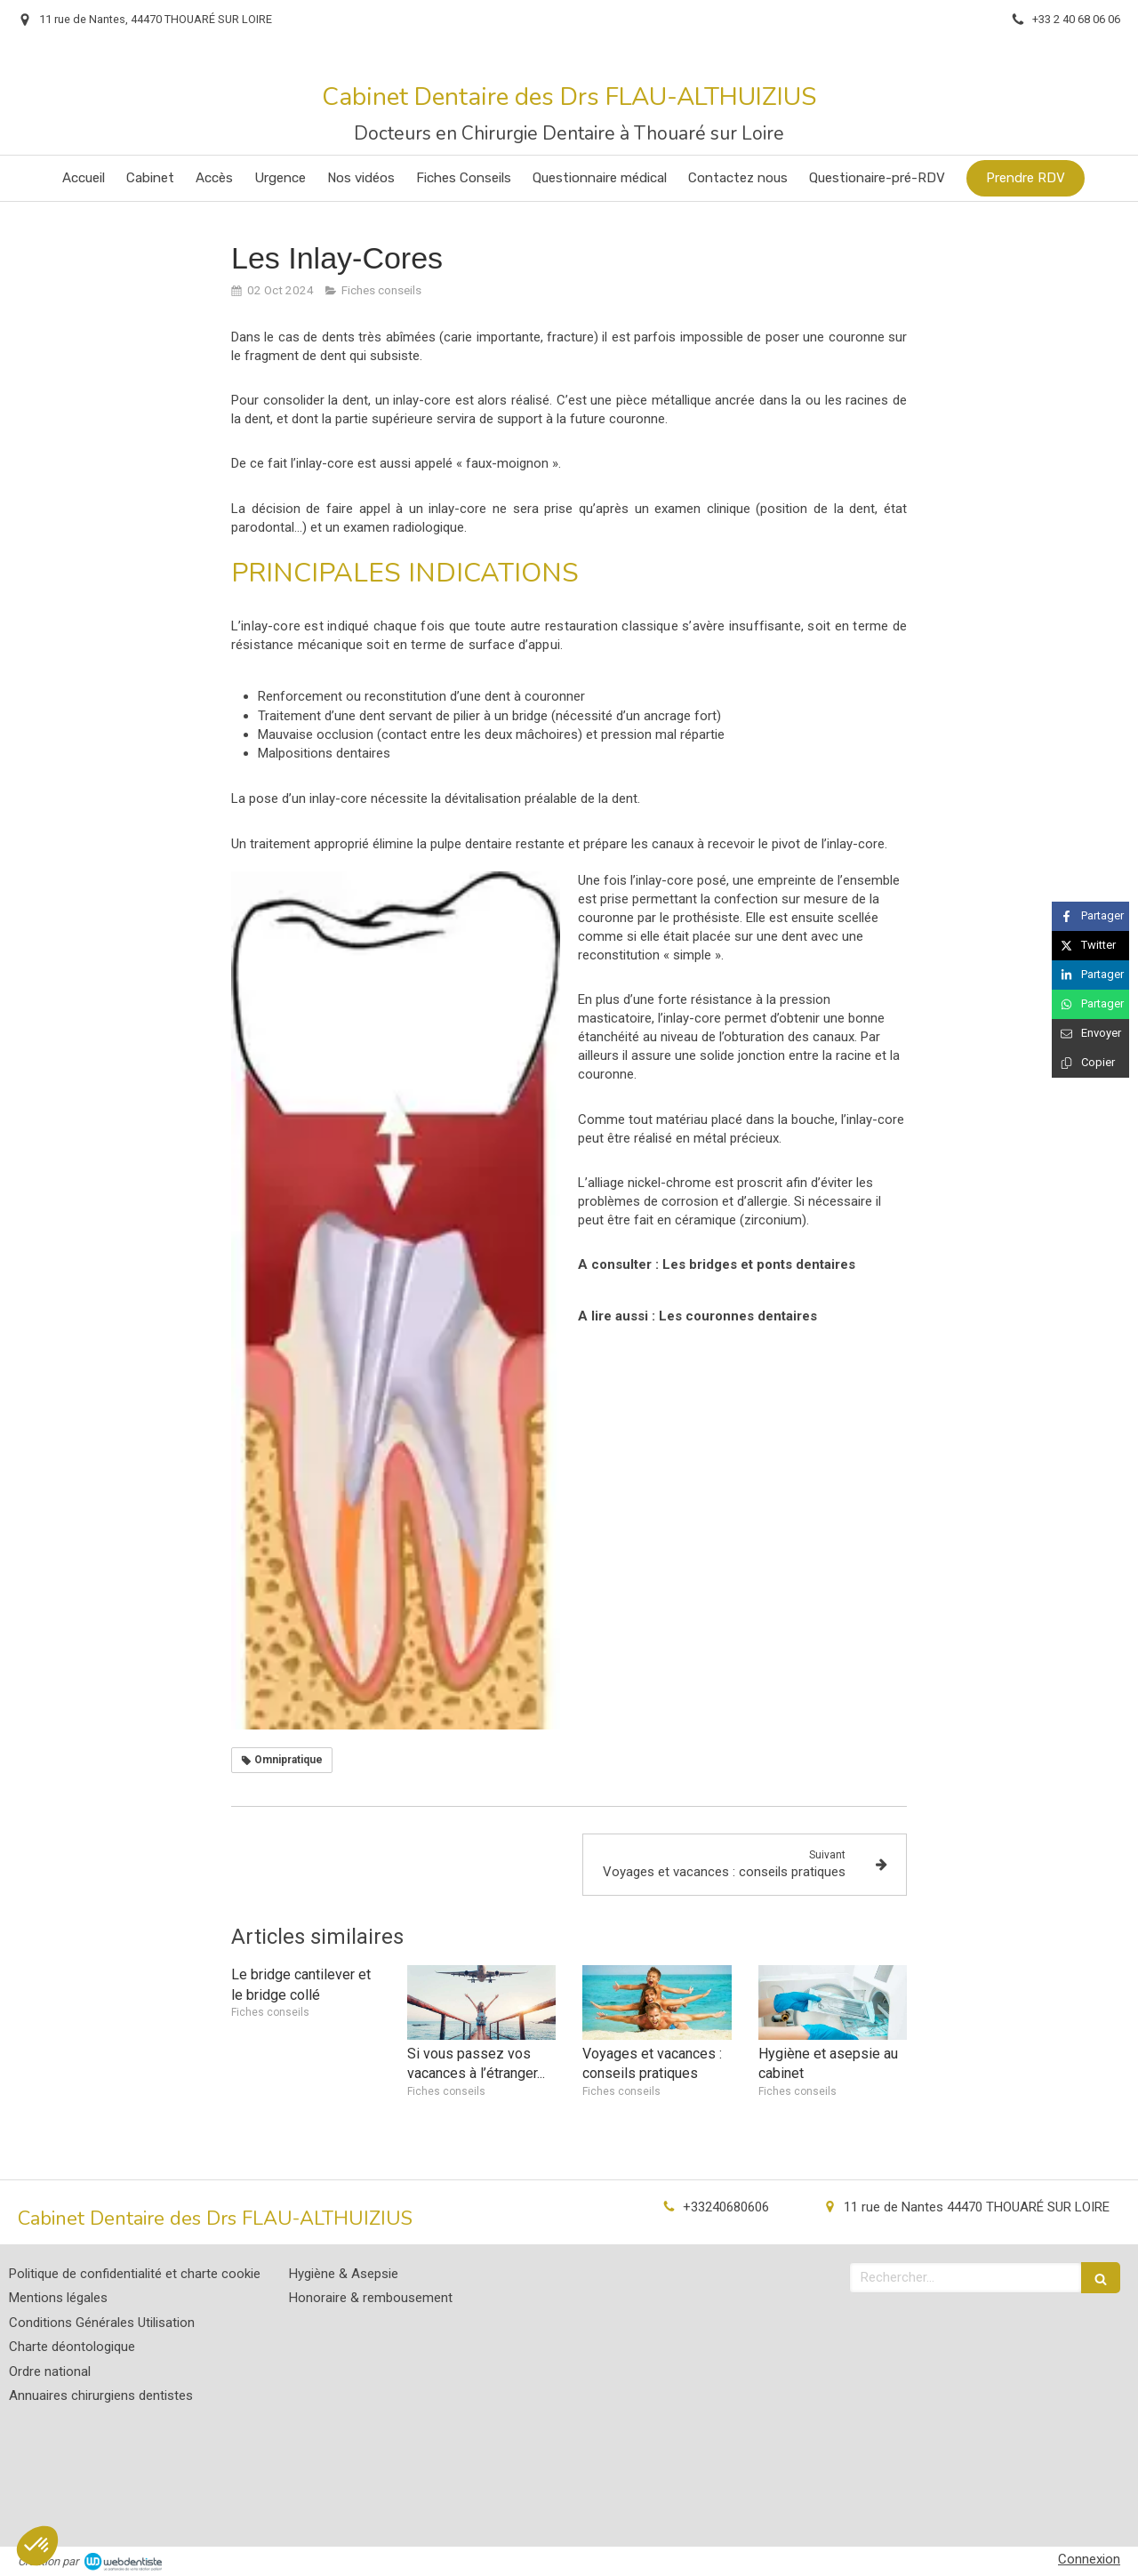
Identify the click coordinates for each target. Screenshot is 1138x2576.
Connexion (1089, 2559)
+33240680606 (726, 2207)
